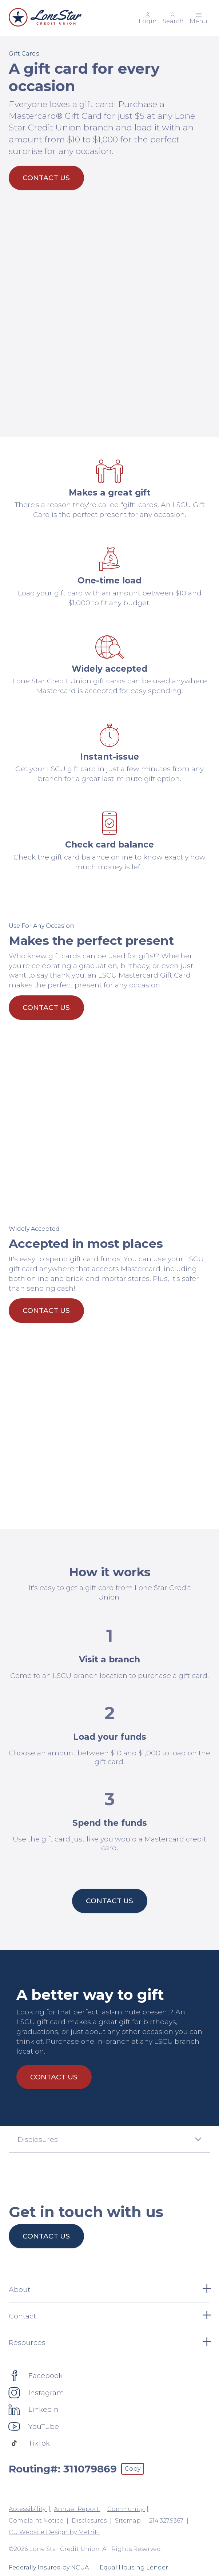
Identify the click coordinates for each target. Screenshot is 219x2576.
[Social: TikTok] (29, 2443)
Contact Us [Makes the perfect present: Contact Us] (46, 1007)
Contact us (46, 2236)
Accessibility (28, 2509)
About (109, 2289)
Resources (109, 2342)
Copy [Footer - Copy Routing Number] (132, 2468)
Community (126, 2509)
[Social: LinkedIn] (34, 2409)
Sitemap (128, 2520)
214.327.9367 (167, 2520)
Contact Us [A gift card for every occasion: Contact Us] (46, 177)
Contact (109, 2316)
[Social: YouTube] (34, 2426)
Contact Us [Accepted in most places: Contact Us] (46, 1310)
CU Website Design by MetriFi (54, 2532)
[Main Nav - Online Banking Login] (148, 18)
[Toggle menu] (198, 18)
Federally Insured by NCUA (49, 2567)
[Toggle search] (173, 18)
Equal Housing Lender (134, 2567)
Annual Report (77, 2509)
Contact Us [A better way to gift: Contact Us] (53, 2076)
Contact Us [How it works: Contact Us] (109, 1900)
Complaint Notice (37, 2520)
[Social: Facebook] (36, 2375)
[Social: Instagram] (36, 2392)
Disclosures (90, 2520)
